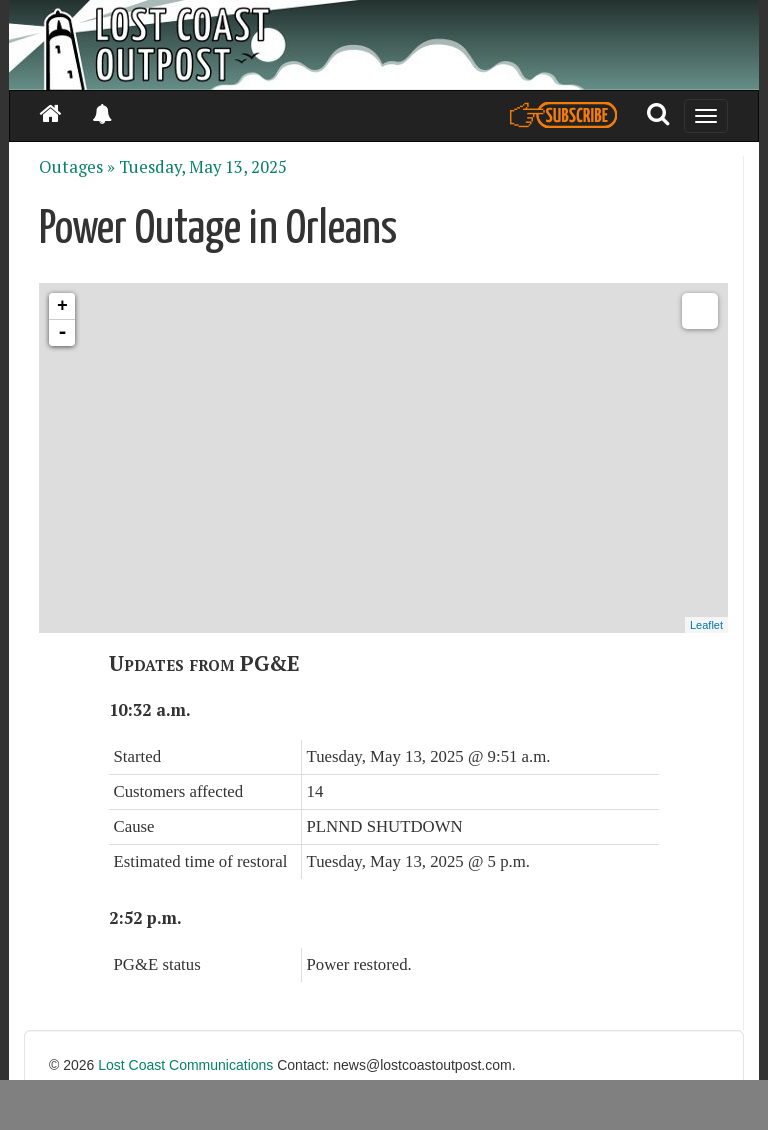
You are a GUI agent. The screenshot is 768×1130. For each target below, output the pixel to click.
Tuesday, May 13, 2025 (203, 167)
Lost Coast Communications (185, 1065)
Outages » (77, 167)
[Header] (384, 45)
